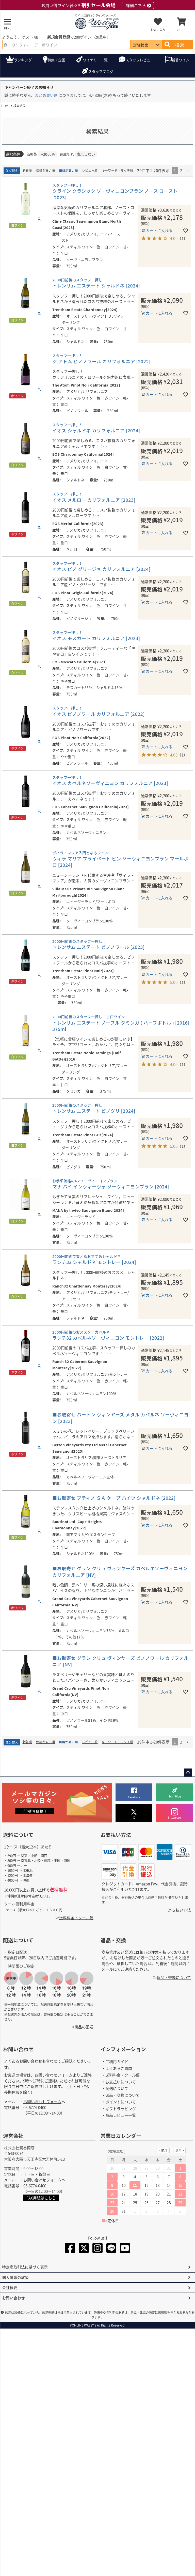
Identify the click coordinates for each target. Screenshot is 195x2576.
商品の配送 (83, 2026)
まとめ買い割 (46, 95)
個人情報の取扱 (15, 2277)
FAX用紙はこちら (41, 2197)
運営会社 (13, 2135)
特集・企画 (56, 59)
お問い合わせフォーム (54, 2075)
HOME (5, 106)
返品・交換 (113, 1940)
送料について (18, 1834)
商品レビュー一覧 (120, 2115)
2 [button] (181, 170)
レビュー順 (90, 170)
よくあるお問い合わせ (23, 2061)
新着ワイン (180, 59)
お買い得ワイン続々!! (97, 5)
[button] (188, 171)
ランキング (23, 59)
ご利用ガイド (116, 2061)
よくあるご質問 (118, 2068)
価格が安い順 (45, 170)
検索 (179, 44)
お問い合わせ (18, 2049)
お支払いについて (120, 2081)
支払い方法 (181, 1910)
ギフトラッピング (120, 2108)
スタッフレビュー (139, 59)
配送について (18, 1940)
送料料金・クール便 (76, 1917)
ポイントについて (120, 2101)
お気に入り (158, 30)
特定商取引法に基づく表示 (25, 2267)
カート (181, 30)
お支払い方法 (116, 1834)
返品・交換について (174, 1977)
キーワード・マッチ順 (117, 170)
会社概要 (9, 2287)
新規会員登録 (58, 37)
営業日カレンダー (121, 2135)
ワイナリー (95, 60)
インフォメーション (123, 2049)
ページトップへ (188, 1772)
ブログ (100, 71)
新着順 (27, 170)
